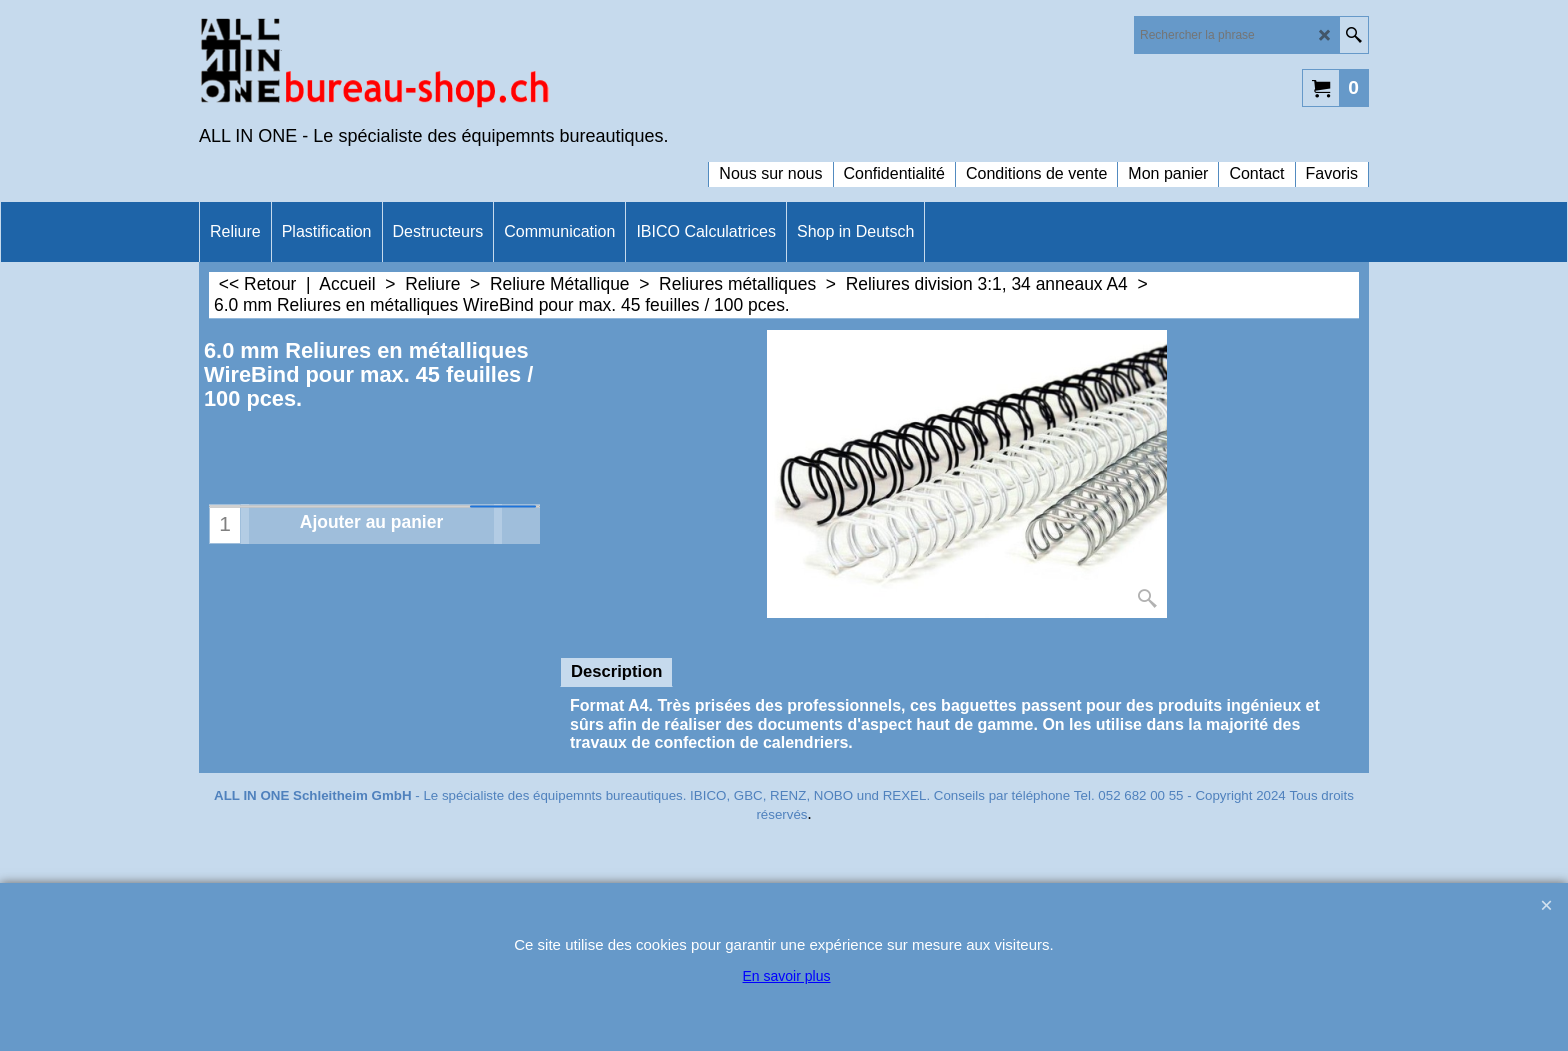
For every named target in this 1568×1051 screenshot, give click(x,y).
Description (616, 671)
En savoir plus (787, 976)
